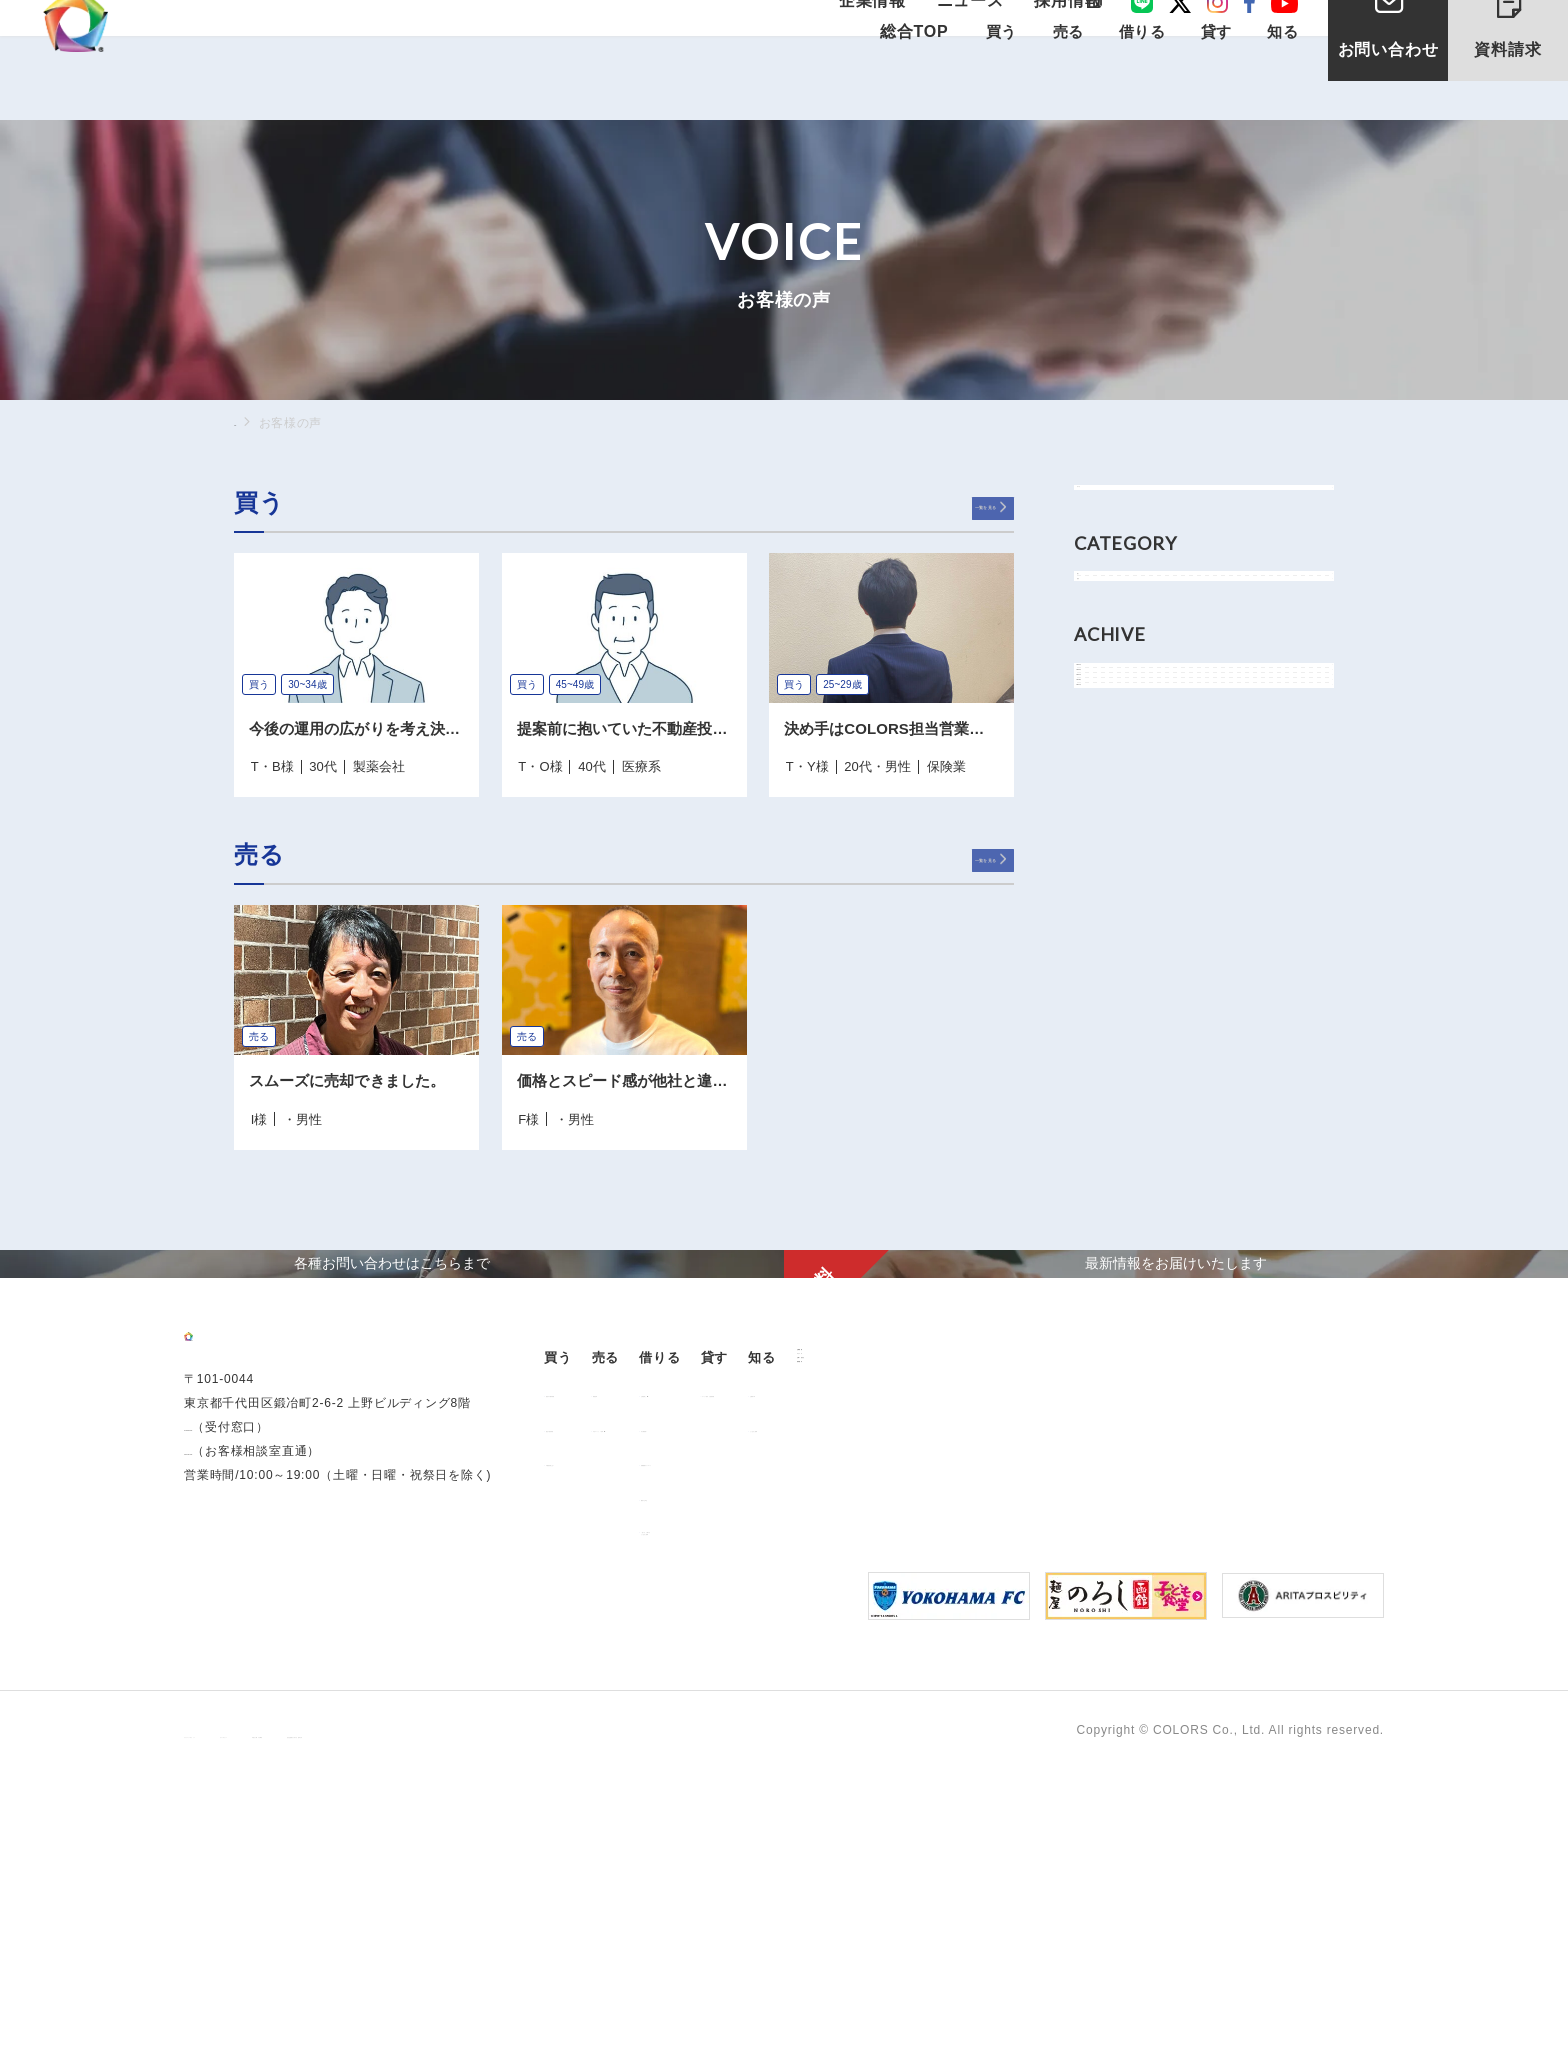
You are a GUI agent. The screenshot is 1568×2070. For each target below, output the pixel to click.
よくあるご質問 (1226, 1716)
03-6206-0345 (226, 1777)
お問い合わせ (1388, 88)
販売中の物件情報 (607, 1681)
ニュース (977, 32)
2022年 (1120, 850)
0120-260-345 (226, 1801)
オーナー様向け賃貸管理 (1079, 1681)
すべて (1117, 507)
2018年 (1120, 940)
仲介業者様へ (887, 1716)
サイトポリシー (382, 2031)
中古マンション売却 (747, 1716)
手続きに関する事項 (509, 2031)
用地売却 (715, 1681)
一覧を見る (955, 506)
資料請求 (1524, 48)
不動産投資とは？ (607, 1750)
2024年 (1120, 805)
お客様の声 (1213, 1681)
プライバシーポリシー (248, 2031)
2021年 (1120, 895)
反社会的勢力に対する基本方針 (681, 2031)
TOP (247, 422)
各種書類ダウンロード (913, 1750)
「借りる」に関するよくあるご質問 (906, 1824)
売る (1111, 678)
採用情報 (1061, 32)
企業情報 (894, 32)
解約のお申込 (887, 1785)
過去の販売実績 (601, 1716)
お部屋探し (881, 1681)
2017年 (1120, 985)
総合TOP (912, 81)
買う (1111, 633)
